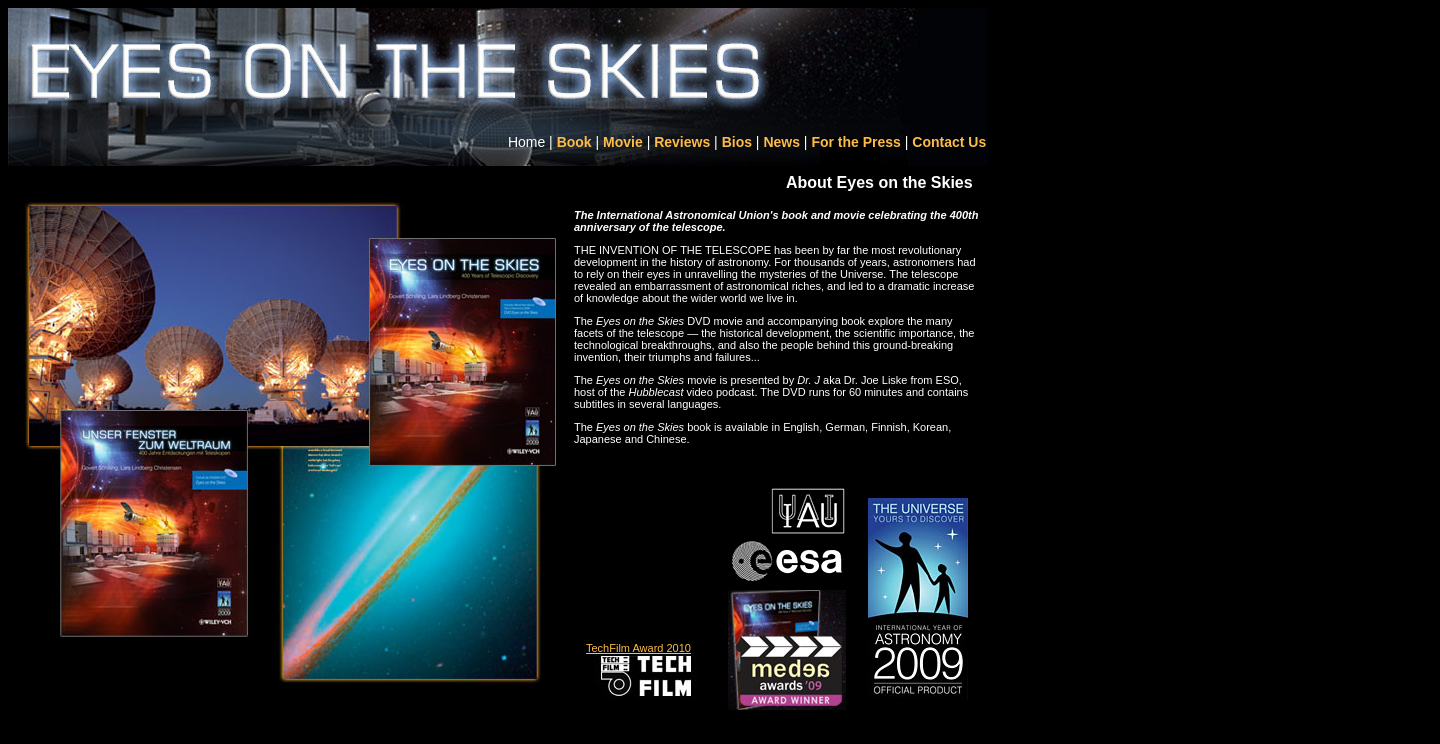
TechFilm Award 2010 (638, 648)
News (781, 142)
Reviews (682, 142)
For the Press (855, 142)
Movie (623, 142)
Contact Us (949, 142)
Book (574, 142)
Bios (737, 142)
